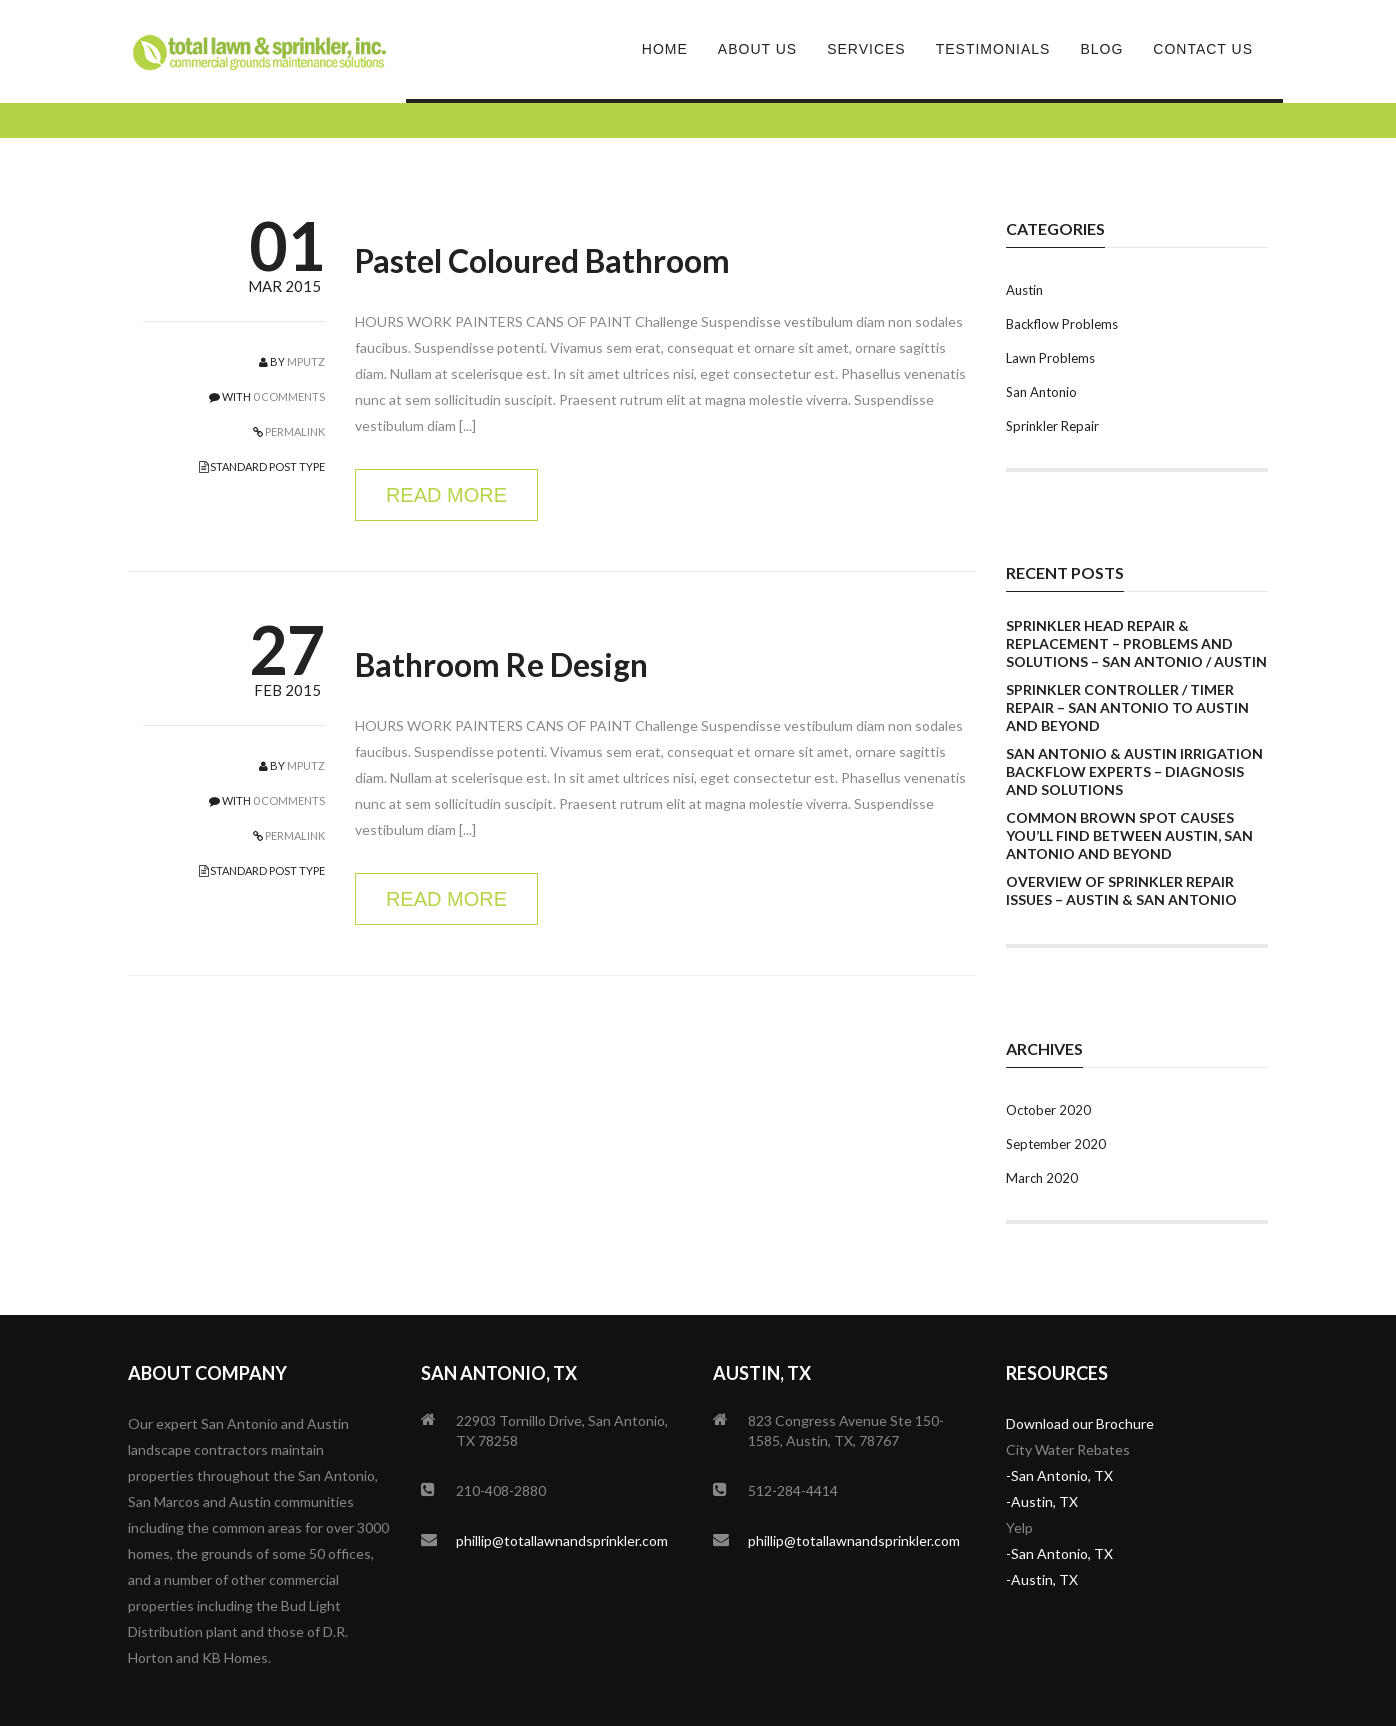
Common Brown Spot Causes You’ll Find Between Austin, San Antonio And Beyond (1129, 835)
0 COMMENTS (289, 396)
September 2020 (1056, 1144)
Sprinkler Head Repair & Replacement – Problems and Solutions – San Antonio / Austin (1136, 643)
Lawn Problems (1050, 358)
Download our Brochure (1080, 1423)
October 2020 (1048, 1110)
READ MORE (446, 495)
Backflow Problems (1062, 324)
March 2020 (1042, 1178)
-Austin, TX (1042, 1501)
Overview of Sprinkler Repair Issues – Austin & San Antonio (1121, 890)
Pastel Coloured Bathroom (542, 260)
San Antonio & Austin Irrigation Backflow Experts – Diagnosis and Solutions (1134, 771)
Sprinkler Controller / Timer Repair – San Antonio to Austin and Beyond (1127, 707)
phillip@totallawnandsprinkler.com (562, 1540)
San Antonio (1041, 392)
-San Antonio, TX (1059, 1475)
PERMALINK (294, 431)
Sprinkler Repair (1052, 426)
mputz (306, 361)
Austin (1024, 290)
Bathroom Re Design (501, 664)
